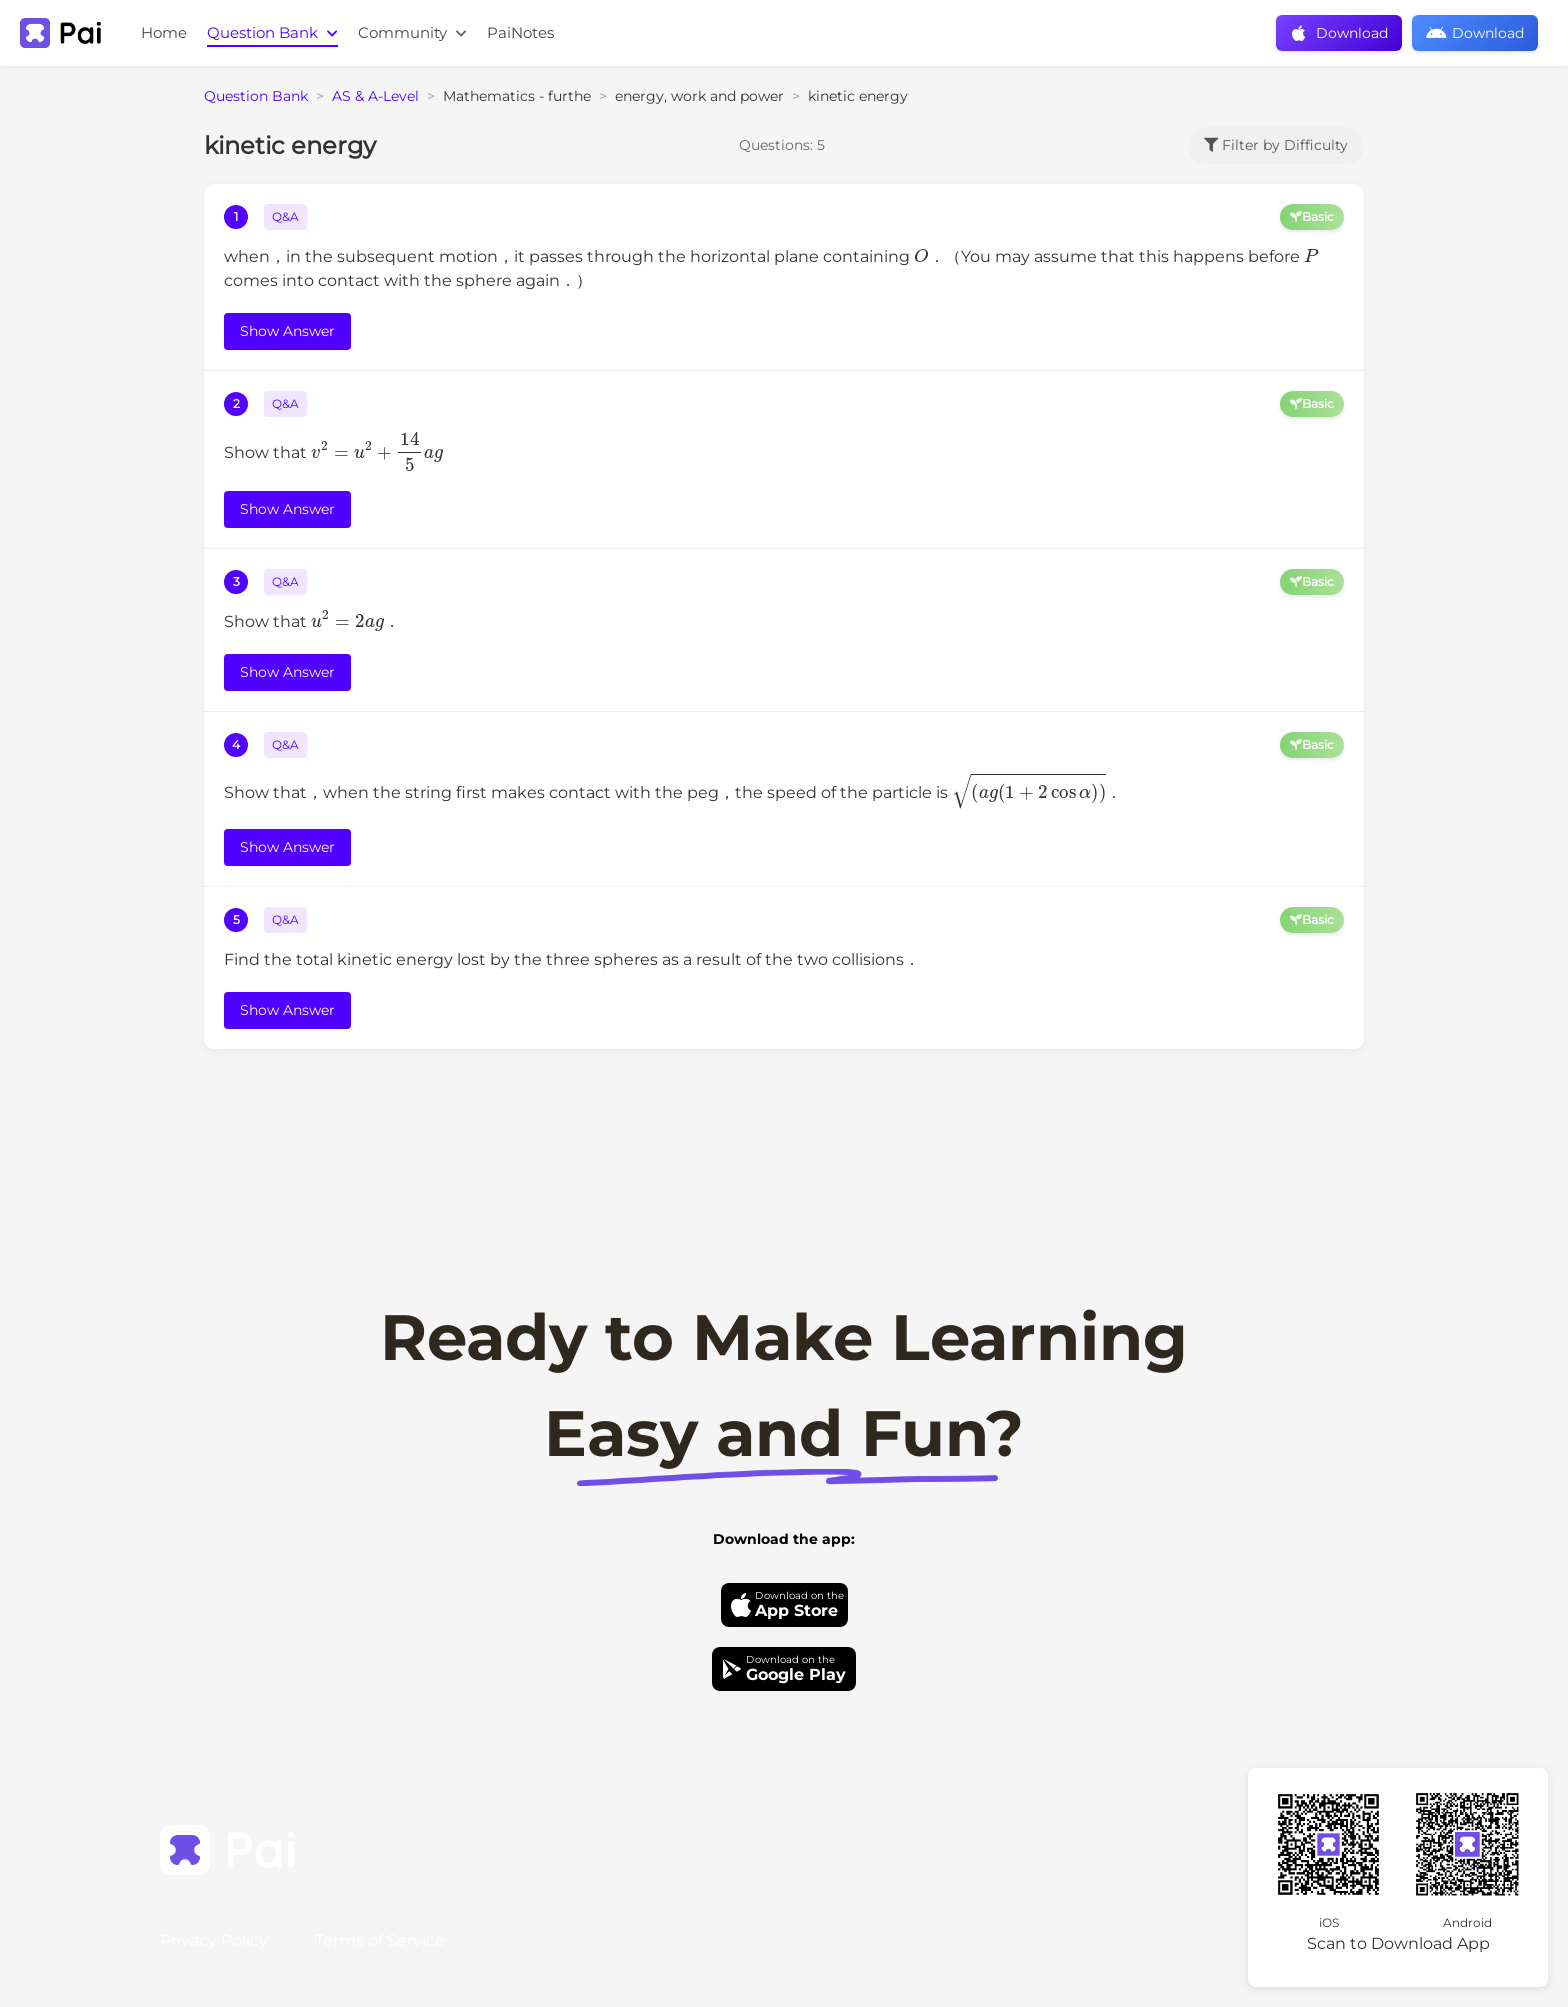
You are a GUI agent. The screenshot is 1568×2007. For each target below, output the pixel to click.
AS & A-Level (375, 96)
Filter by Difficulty (1276, 145)
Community (412, 32)
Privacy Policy (214, 1940)
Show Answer (287, 331)
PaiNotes (520, 32)
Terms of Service (380, 1940)
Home (164, 32)
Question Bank (272, 32)
